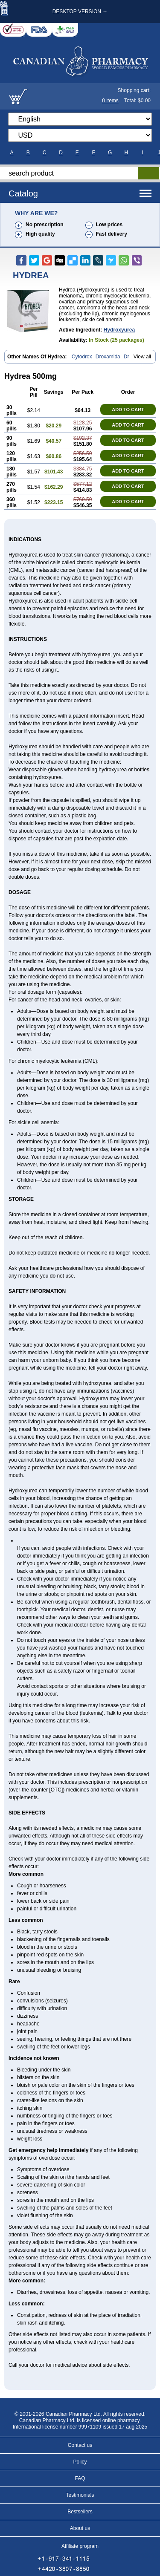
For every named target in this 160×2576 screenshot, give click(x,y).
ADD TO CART (128, 409)
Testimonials (80, 2495)
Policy (80, 2462)
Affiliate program (80, 2546)
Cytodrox (82, 357)
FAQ (80, 2478)
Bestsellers (80, 2512)
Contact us (80, 2445)
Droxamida (108, 357)
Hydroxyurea (119, 330)
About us (80, 2528)
